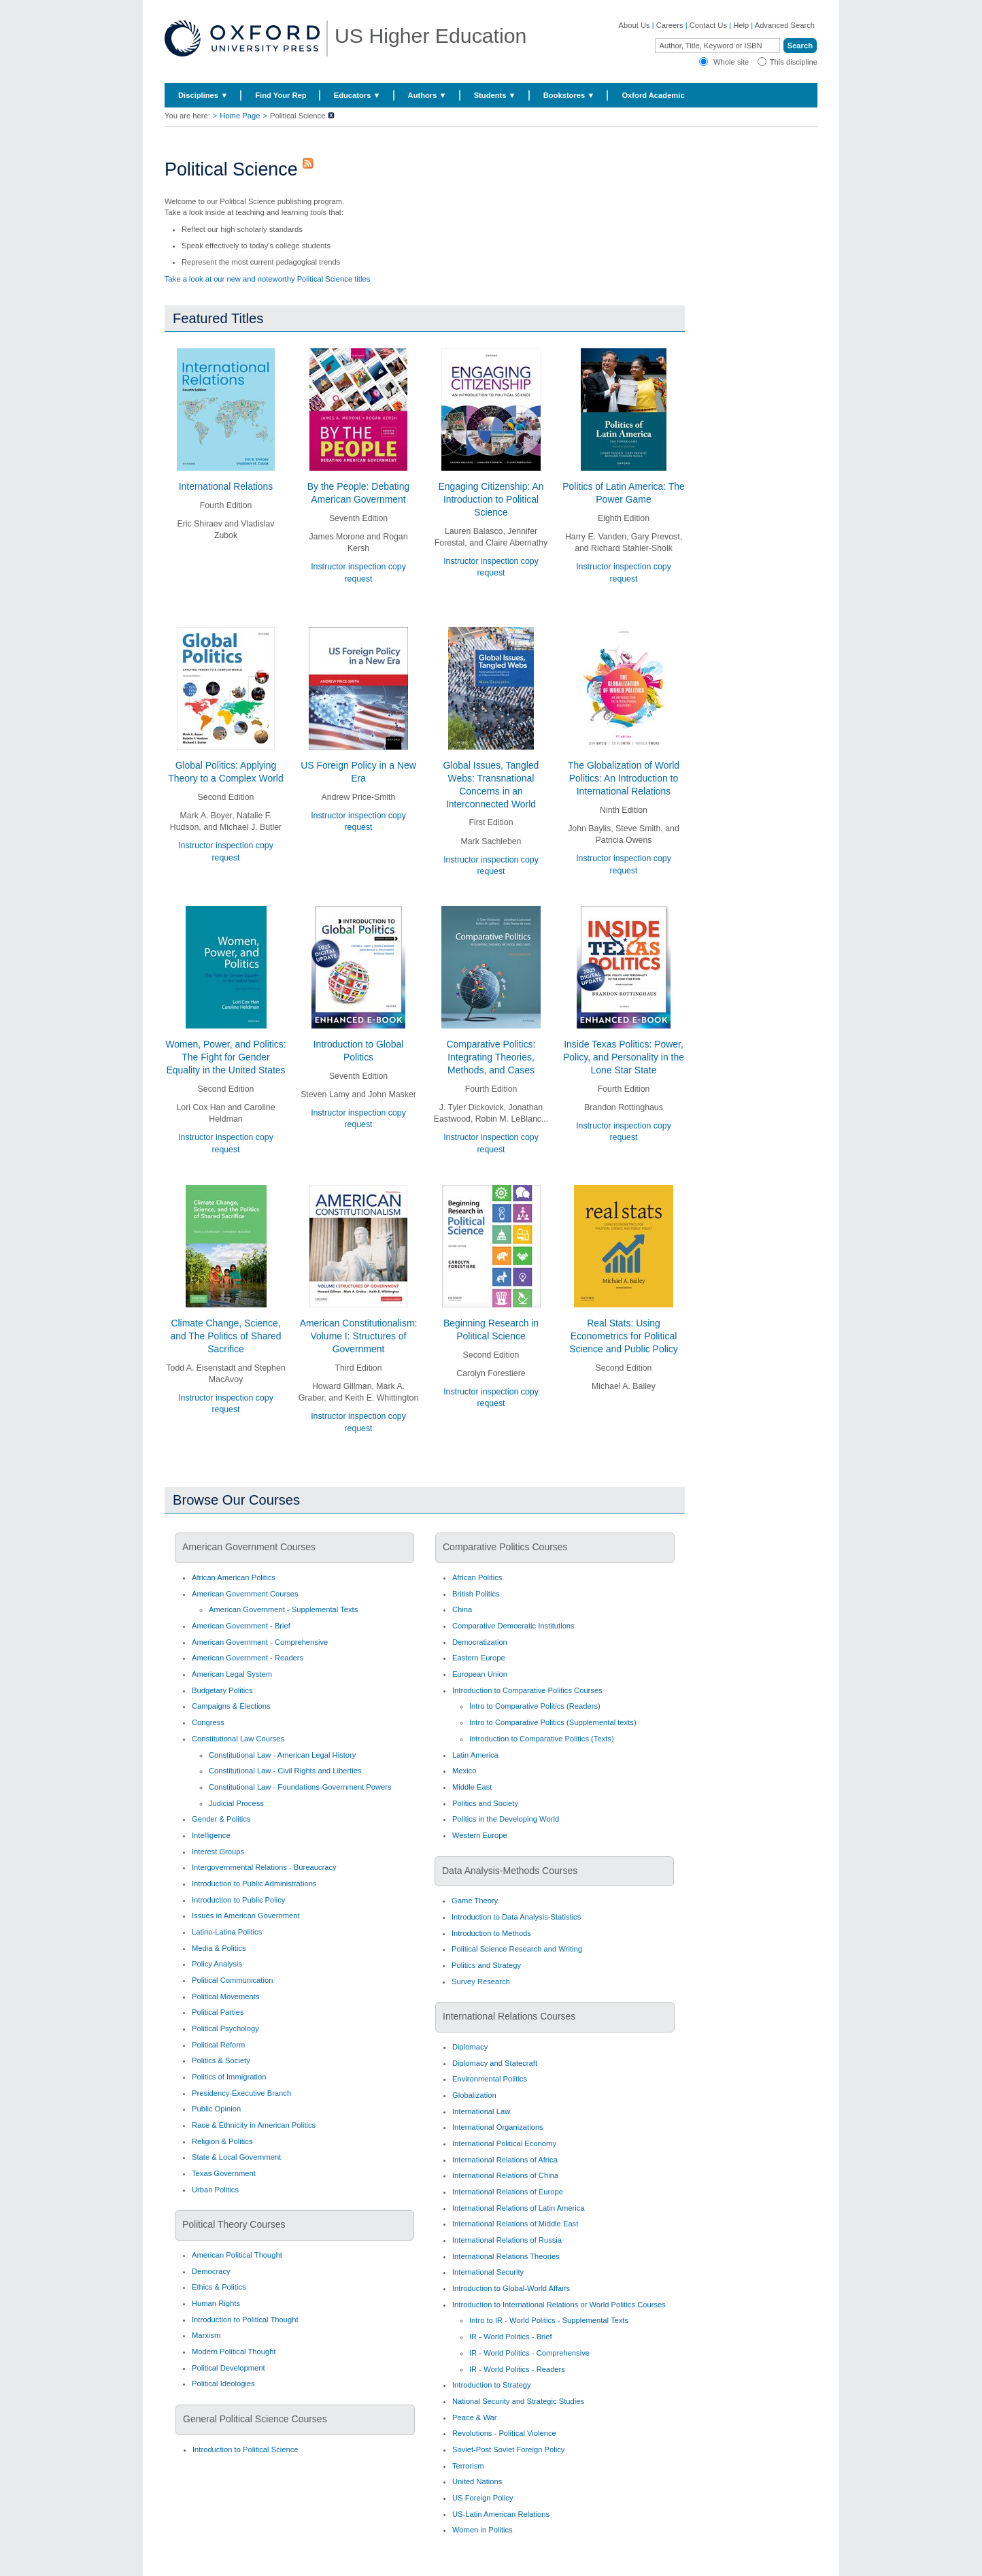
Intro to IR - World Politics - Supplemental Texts (548, 2320)
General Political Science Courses (255, 2418)
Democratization (479, 1642)
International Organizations (497, 2127)
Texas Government (224, 2173)
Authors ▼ (427, 95)
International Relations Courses (509, 2016)
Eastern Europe (478, 1658)
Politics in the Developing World (505, 1819)
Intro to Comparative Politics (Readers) (534, 1706)
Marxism (206, 2335)
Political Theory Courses (233, 2224)
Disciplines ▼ (203, 95)
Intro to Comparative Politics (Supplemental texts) (553, 1722)
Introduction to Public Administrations (254, 1883)
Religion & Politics (222, 2141)
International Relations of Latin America (518, 2208)
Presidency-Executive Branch (241, 2093)
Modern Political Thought (234, 2351)
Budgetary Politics (222, 1690)
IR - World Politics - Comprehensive (529, 2353)
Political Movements (225, 1996)
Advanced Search (785, 25)
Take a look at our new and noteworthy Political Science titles (267, 279)
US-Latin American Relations (500, 2514)
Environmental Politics (489, 2079)
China (462, 1609)
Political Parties (217, 2012)
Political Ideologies (223, 2383)
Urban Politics (215, 2190)
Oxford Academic (653, 95)
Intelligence (211, 1835)
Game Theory (475, 1900)
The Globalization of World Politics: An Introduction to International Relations (623, 778)
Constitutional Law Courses (238, 1739)
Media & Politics (219, 1948)
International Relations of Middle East (515, 2224)
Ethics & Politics (219, 2287)
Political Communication (232, 1980)
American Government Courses (249, 1546)
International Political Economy (504, 2143)
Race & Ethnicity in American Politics (254, 2125)
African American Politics (233, 1577)
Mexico (464, 1771)
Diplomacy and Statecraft (494, 2063)
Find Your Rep (280, 95)
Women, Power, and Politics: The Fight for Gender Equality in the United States (225, 1057)
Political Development (228, 2368)
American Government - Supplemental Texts (283, 1609)
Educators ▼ (357, 95)
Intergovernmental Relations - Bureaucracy (264, 1867)
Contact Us (708, 25)
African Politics (477, 1577)
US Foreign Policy (482, 2498)
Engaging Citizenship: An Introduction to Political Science (491, 499)
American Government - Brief (241, 1626)
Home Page (240, 116)
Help (741, 25)
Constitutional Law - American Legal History (282, 1755)
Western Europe (479, 1835)
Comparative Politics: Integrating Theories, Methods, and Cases (491, 1057)
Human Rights (216, 2303)
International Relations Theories (506, 2256)
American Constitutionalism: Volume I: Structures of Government (359, 1336)
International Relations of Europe (507, 2192)
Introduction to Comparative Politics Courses (527, 1690)
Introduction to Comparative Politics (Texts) (541, 1739)
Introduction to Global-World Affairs (511, 2288)
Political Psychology (225, 2028)
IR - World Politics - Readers (517, 2369)
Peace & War (474, 2417)
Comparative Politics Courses (505, 1546)
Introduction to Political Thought (245, 2319)
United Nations (477, 2481)
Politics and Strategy (486, 1965)
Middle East (472, 1787)
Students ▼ (495, 95)
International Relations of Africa (505, 2160)
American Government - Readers (247, 1658)
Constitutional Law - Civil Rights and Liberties (285, 1771)
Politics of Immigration (229, 2077)
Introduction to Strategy (491, 2385)
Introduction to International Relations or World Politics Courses (559, 2305)
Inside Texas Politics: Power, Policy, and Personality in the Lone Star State (623, 1057)
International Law (481, 2111)
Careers (669, 25)
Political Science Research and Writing (517, 1949)
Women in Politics (482, 2530)
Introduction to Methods (491, 1933)
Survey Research (481, 1981)
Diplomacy (470, 2047)
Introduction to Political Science (245, 2449)
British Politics (476, 1594)
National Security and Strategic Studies (518, 2401)
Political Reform (218, 2045)
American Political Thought (237, 2255)
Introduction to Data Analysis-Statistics (516, 1917)
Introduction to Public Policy (238, 1900)
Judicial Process (236, 1803)
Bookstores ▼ (569, 95)
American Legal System (232, 1674)
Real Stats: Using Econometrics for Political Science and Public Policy (623, 1336)
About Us (634, 25)
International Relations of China (505, 2175)
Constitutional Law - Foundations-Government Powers (300, 1787)
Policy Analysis (217, 1964)
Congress (208, 1722)
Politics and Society (485, 1803)
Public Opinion (216, 2109)
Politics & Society (221, 2060)
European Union (479, 1674)
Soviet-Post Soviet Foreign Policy (508, 2449)
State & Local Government (236, 2157)
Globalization (474, 2095)
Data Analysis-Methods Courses (509, 1870)
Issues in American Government (246, 1915)
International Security (488, 2272)
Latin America (475, 1755)
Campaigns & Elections (231, 1706)
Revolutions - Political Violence (504, 2433)
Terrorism (468, 2466)
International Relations (226, 486)
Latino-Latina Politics (227, 1932)
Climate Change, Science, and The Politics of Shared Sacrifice (225, 1336)
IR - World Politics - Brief (510, 2336)
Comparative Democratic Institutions (513, 1626)
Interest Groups (218, 1851)
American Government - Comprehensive (260, 1642)
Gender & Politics (221, 1819)
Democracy (211, 2271)
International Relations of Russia (507, 2240)
